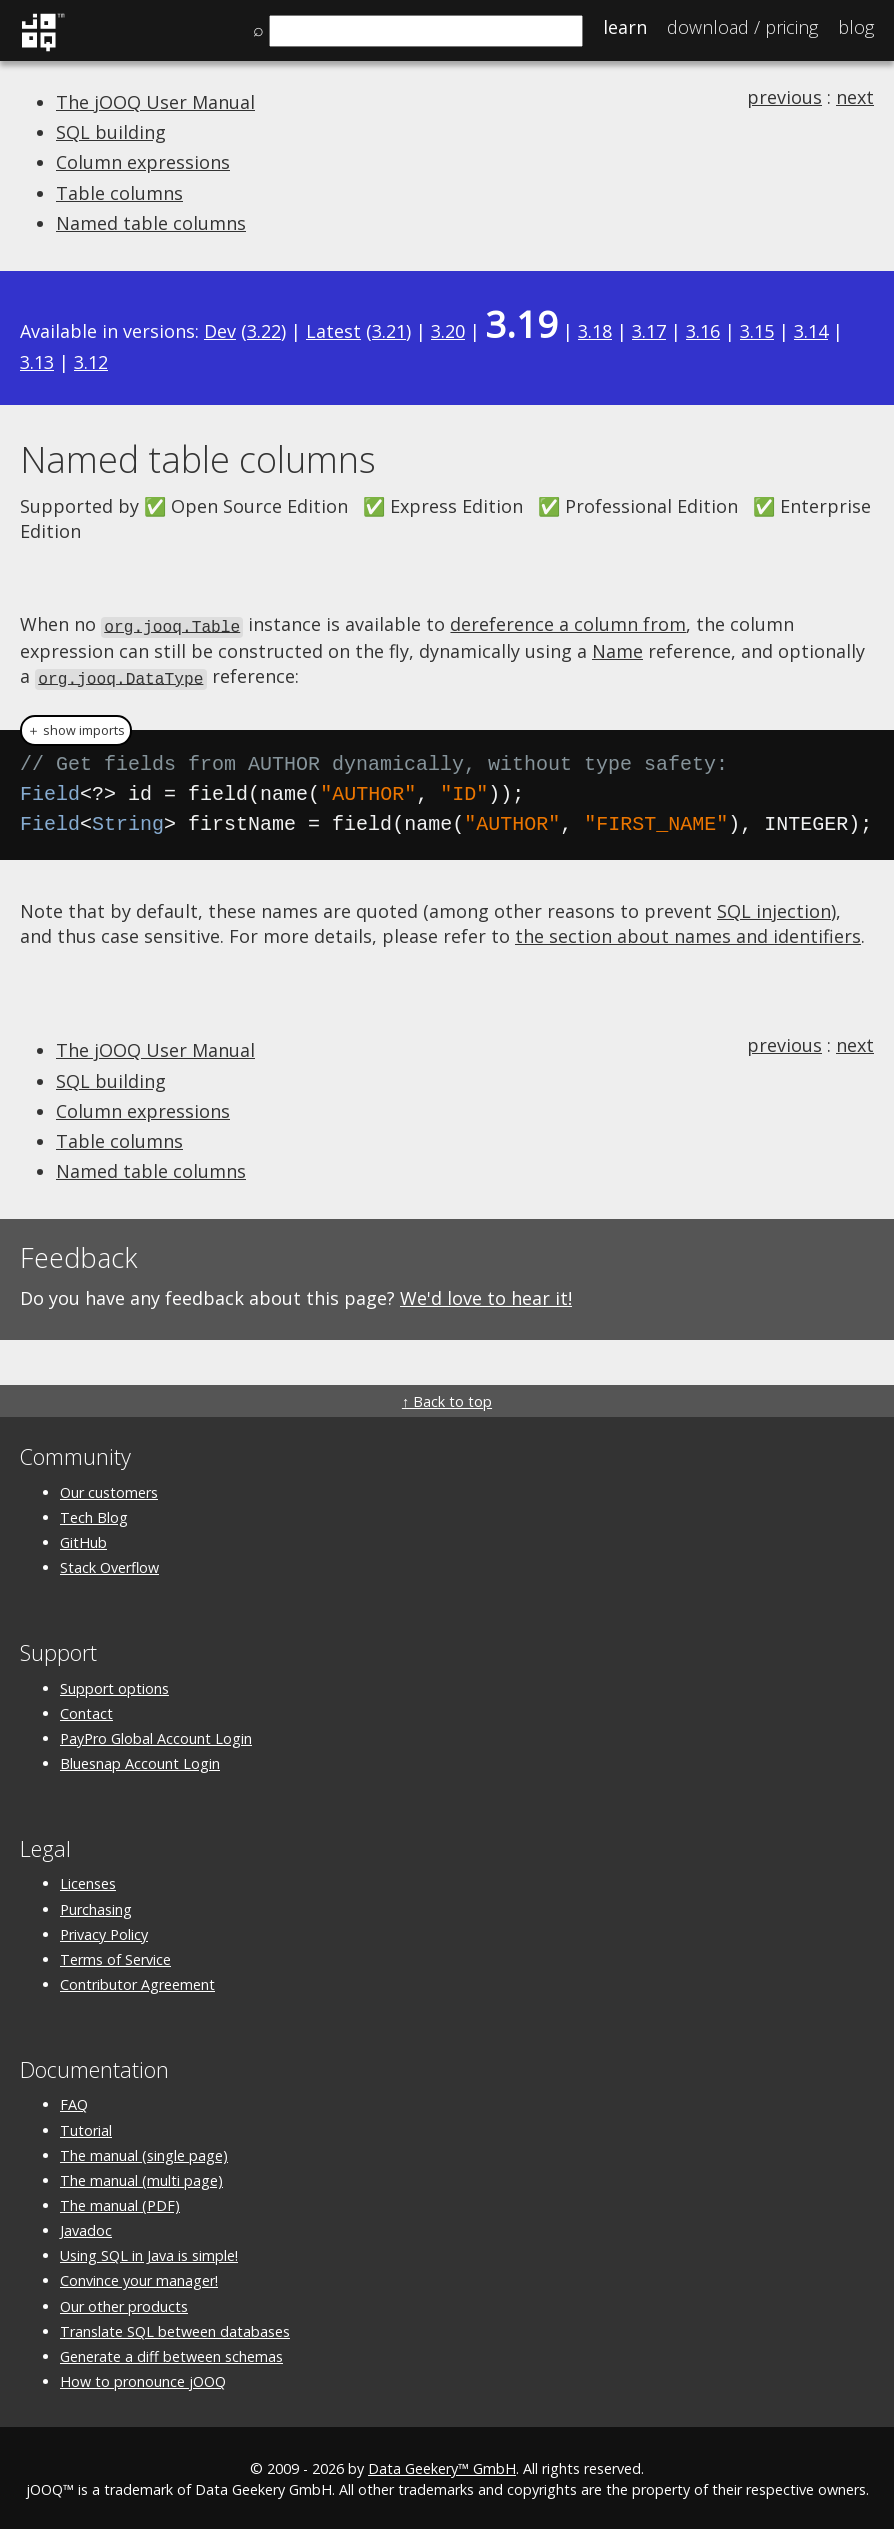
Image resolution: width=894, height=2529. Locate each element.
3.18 (595, 331)
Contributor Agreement (137, 1981)
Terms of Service (115, 1956)
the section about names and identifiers (688, 933)
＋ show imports (76, 727)
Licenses (88, 1880)
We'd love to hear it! (486, 1295)
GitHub (83, 1539)
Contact (86, 1710)
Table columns (119, 193)
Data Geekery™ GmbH (442, 2465)
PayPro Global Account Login (156, 1735)
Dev (220, 331)
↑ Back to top (447, 1399)
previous (784, 97)
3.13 (37, 362)
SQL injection (774, 908)
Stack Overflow (109, 1564)
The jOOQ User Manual (155, 102)
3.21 (389, 331)
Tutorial (86, 2127)
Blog (856, 27)
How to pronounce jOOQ (143, 2378)
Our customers (109, 1489)
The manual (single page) (144, 2152)
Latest (333, 331)
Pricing (742, 27)
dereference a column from (568, 624)
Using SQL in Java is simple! (149, 2252)
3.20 (448, 331)
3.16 (703, 331)
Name (617, 649)
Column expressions (143, 162)
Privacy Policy (104, 1931)
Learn (625, 27)
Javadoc (86, 2227)
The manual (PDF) (120, 2202)
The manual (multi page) (141, 2177)
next (855, 97)
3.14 (811, 331)
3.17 (649, 331)
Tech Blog (94, 1514)
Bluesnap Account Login (140, 1760)
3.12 (91, 362)
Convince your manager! (139, 2278)
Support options (114, 1685)
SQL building (111, 132)
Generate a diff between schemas (171, 2353)
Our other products (124, 2303)
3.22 (264, 331)
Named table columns (151, 223)
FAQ (74, 2101)
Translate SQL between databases (175, 2328)
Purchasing (96, 1906)
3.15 (757, 331)
